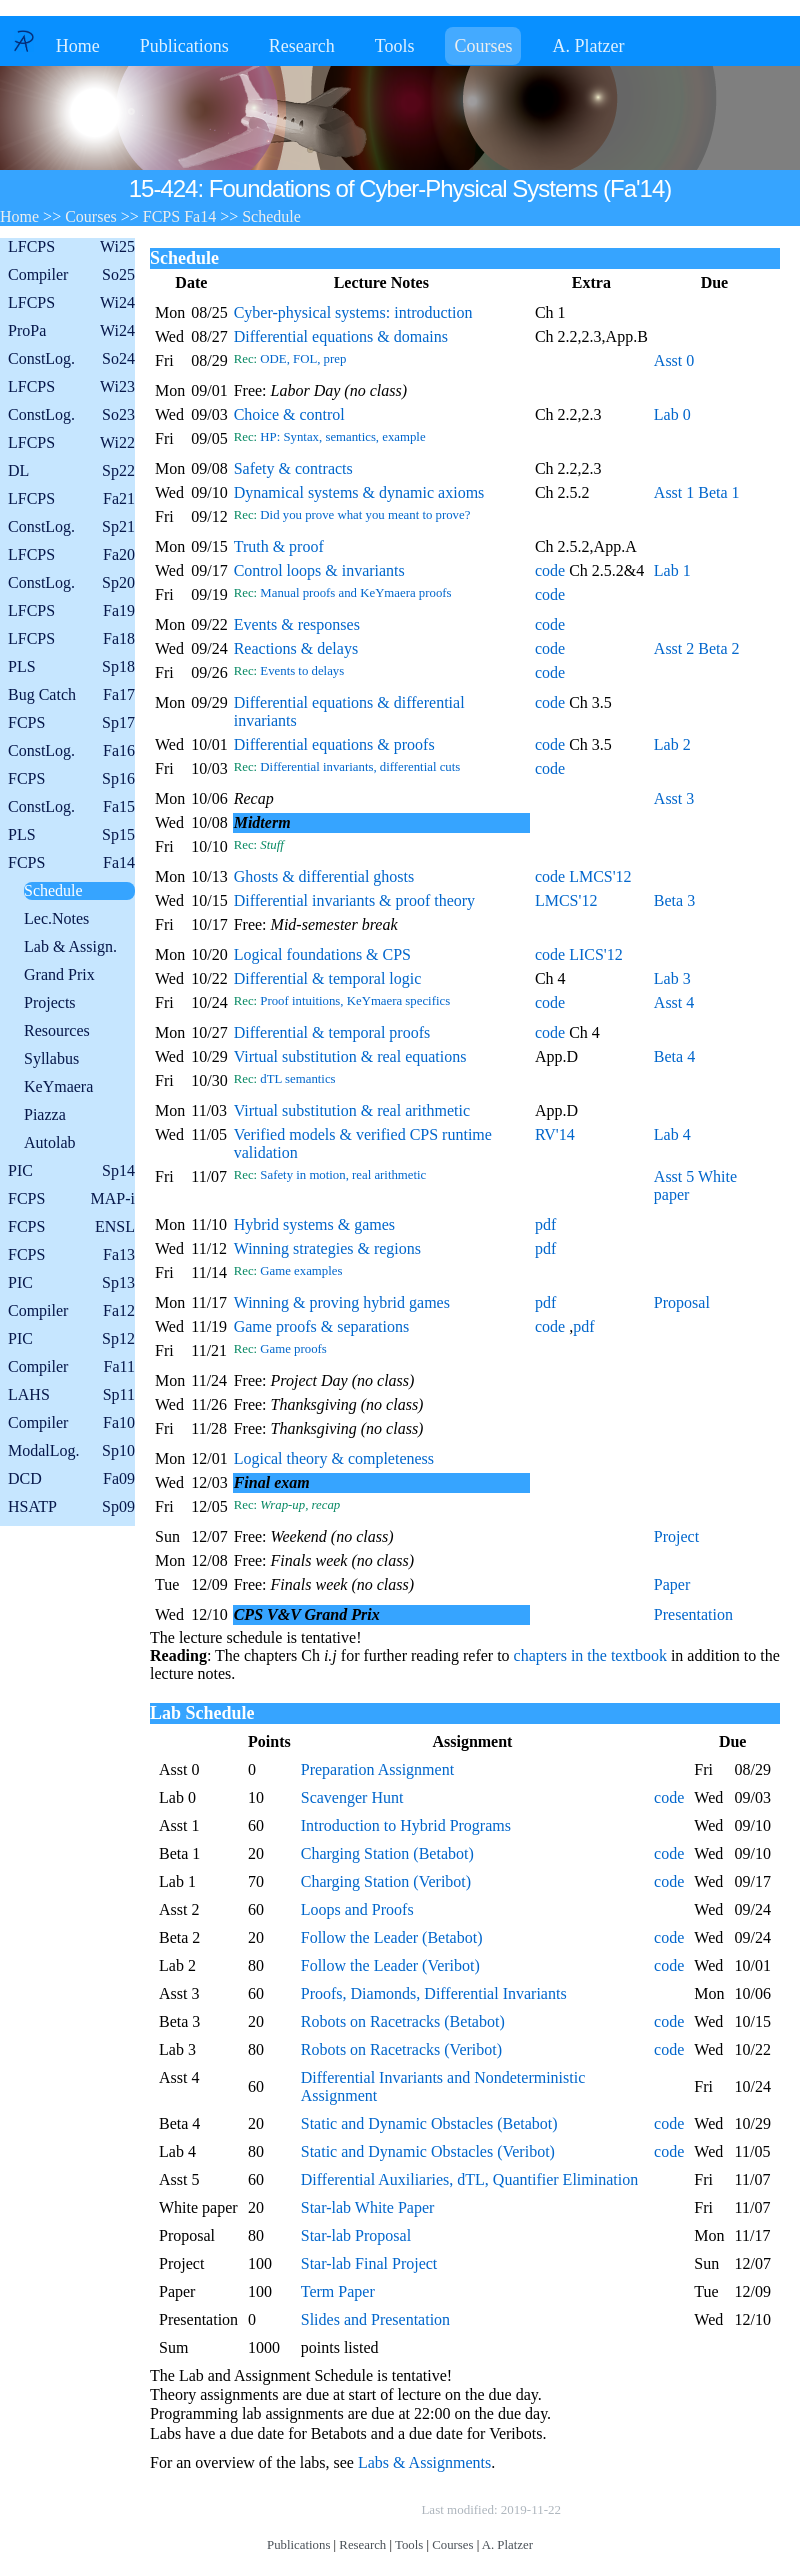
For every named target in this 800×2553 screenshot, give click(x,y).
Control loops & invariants (319, 570)
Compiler (71, 275)
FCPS (71, 723)
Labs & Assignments (424, 2462)
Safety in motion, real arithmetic (343, 1175)
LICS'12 (596, 954)
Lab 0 (672, 414)
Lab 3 (672, 978)
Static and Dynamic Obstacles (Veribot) (428, 2151)
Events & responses (297, 624)
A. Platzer (588, 46)
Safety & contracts (293, 468)
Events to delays (302, 671)
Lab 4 (672, 1134)
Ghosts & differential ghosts (324, 876)
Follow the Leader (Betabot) (392, 1937)
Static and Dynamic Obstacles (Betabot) (429, 2123)
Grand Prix (59, 974)
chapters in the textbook (590, 1655)
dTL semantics (297, 1079)
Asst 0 (674, 360)
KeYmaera (58, 1086)
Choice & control (289, 414)
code (550, 570)
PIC (71, 1171)
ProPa (71, 331)
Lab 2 (672, 744)
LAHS (71, 1395)
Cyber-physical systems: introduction (353, 312)
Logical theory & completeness (334, 1458)
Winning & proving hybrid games (342, 1302)
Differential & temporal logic (328, 978)
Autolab (50, 1142)
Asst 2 (674, 648)
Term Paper (338, 2291)
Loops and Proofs (357, 1909)
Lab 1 (672, 570)
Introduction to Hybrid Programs (406, 1825)
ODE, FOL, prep (303, 359)
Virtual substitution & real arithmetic (352, 1110)
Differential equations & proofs (334, 744)
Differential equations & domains (341, 336)
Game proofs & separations (322, 1326)
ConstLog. (71, 359)
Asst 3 (674, 798)
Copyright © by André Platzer (319, 2509)
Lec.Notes (56, 918)
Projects (50, 1002)
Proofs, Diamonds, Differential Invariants (434, 1993)
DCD (71, 1479)
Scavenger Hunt (352, 1797)
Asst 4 (674, 1002)
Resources (57, 1030)
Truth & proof (279, 546)
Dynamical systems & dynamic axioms (359, 492)
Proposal (682, 1302)
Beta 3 (674, 900)
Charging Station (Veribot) (386, 1881)
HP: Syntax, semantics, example (342, 437)
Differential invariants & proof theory (354, 900)
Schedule (53, 890)
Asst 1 (674, 492)
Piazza (45, 1114)
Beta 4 (674, 1056)
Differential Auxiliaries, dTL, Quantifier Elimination (469, 2179)
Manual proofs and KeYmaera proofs (355, 593)
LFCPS (71, 247)
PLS (71, 667)
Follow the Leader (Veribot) (390, 1965)
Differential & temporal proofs (332, 1032)
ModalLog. (71, 1451)
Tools (395, 46)
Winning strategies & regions (327, 1248)
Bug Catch (71, 695)
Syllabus (51, 1058)
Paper (672, 1584)
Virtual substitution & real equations (350, 1056)
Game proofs (293, 1349)
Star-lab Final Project (369, 2263)
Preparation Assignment (377, 1769)
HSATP (71, 1507)
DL (71, 471)
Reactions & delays (296, 648)
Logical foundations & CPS (322, 954)
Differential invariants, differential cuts (360, 767)
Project (676, 1536)
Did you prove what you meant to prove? (365, 515)
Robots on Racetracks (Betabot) (403, 2021)
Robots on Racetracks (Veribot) (401, 2049)
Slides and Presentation (375, 2319)
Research (302, 46)
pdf (545, 1224)
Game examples (301, 1271)
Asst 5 (674, 1176)
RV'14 (555, 1134)
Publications (184, 46)
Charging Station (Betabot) (387, 1853)
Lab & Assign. (70, 946)
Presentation (693, 1614)
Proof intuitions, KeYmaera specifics (355, 1001)
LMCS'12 (600, 876)
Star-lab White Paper (368, 2207)
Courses (483, 46)
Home (78, 46)
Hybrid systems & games (314, 1224)
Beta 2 (718, 648)
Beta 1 (718, 492)
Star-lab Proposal (356, 2235)
